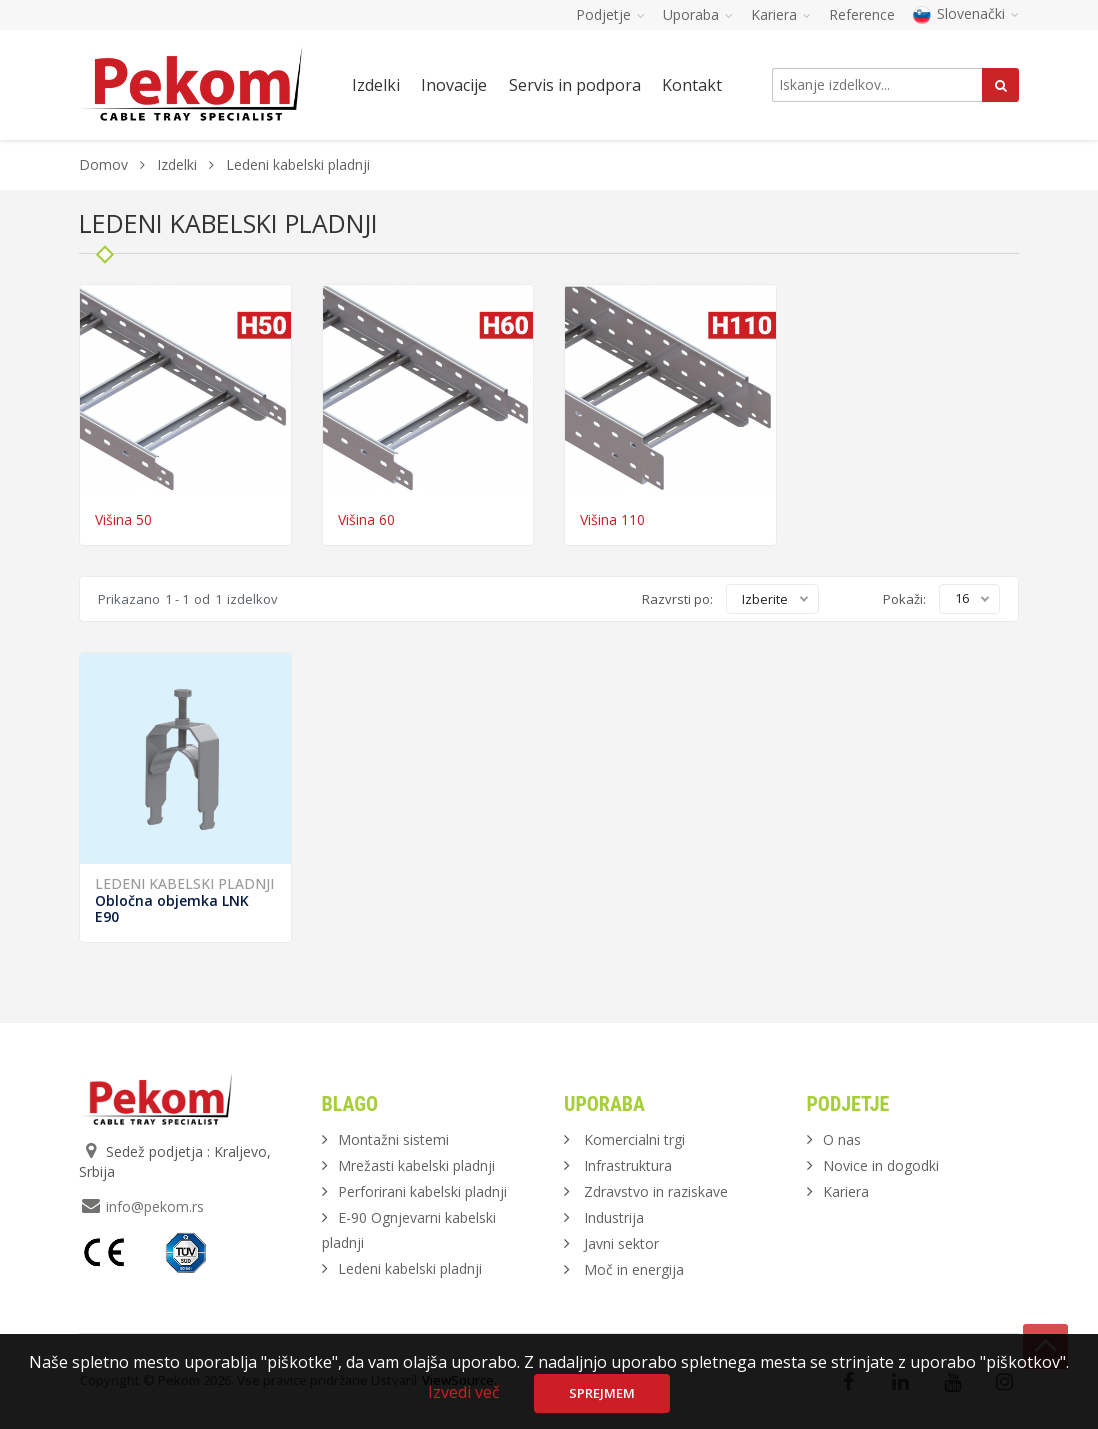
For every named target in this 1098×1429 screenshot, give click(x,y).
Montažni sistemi (393, 1139)
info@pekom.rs (155, 1206)
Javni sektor (621, 1243)
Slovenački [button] (966, 13)
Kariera (846, 1191)
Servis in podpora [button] (575, 85)
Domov (103, 164)
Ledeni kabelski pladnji (184, 883)
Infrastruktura (628, 1165)
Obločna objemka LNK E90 (172, 908)
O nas (842, 1139)
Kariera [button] (781, 14)
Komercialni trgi (634, 1139)
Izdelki (179, 164)
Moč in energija (634, 1269)
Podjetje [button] (610, 14)
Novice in (881, 1165)
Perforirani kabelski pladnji (422, 1191)
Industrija (614, 1217)
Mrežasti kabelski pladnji (416, 1165)
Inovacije (454, 85)
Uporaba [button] (698, 14)
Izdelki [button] (376, 85)
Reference (862, 14)
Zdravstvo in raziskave (656, 1191)
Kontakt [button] (692, 85)
